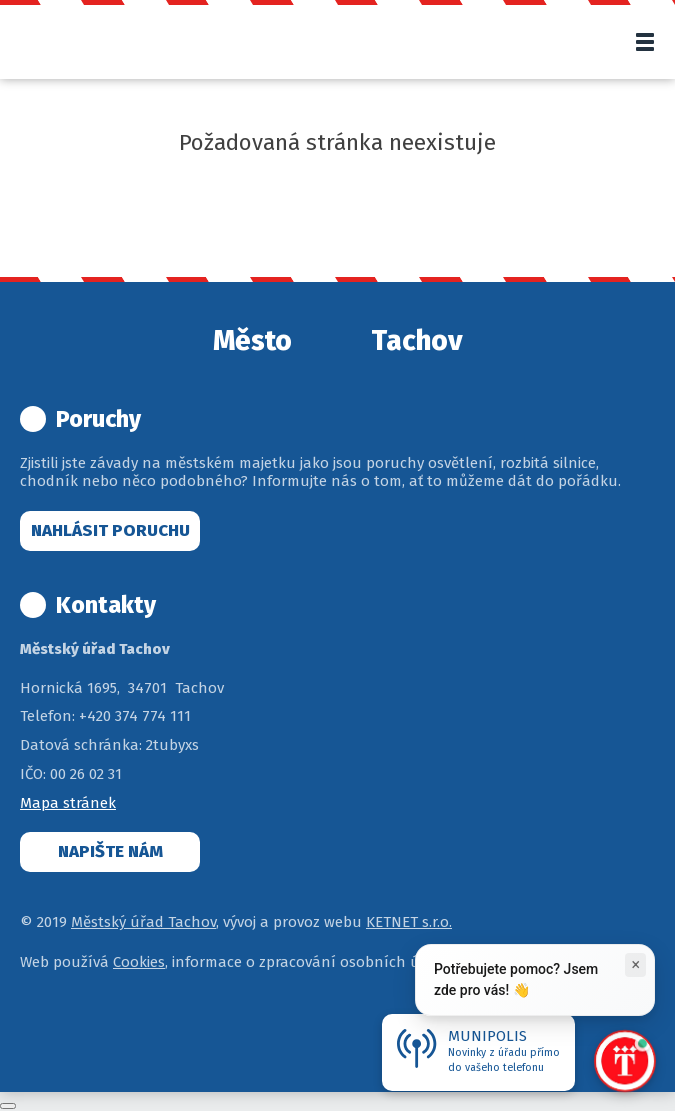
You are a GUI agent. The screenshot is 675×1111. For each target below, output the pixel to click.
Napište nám (110, 851)
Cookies (139, 962)
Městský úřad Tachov (143, 922)
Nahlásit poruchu (110, 530)
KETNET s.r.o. (409, 922)
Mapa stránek (68, 803)
